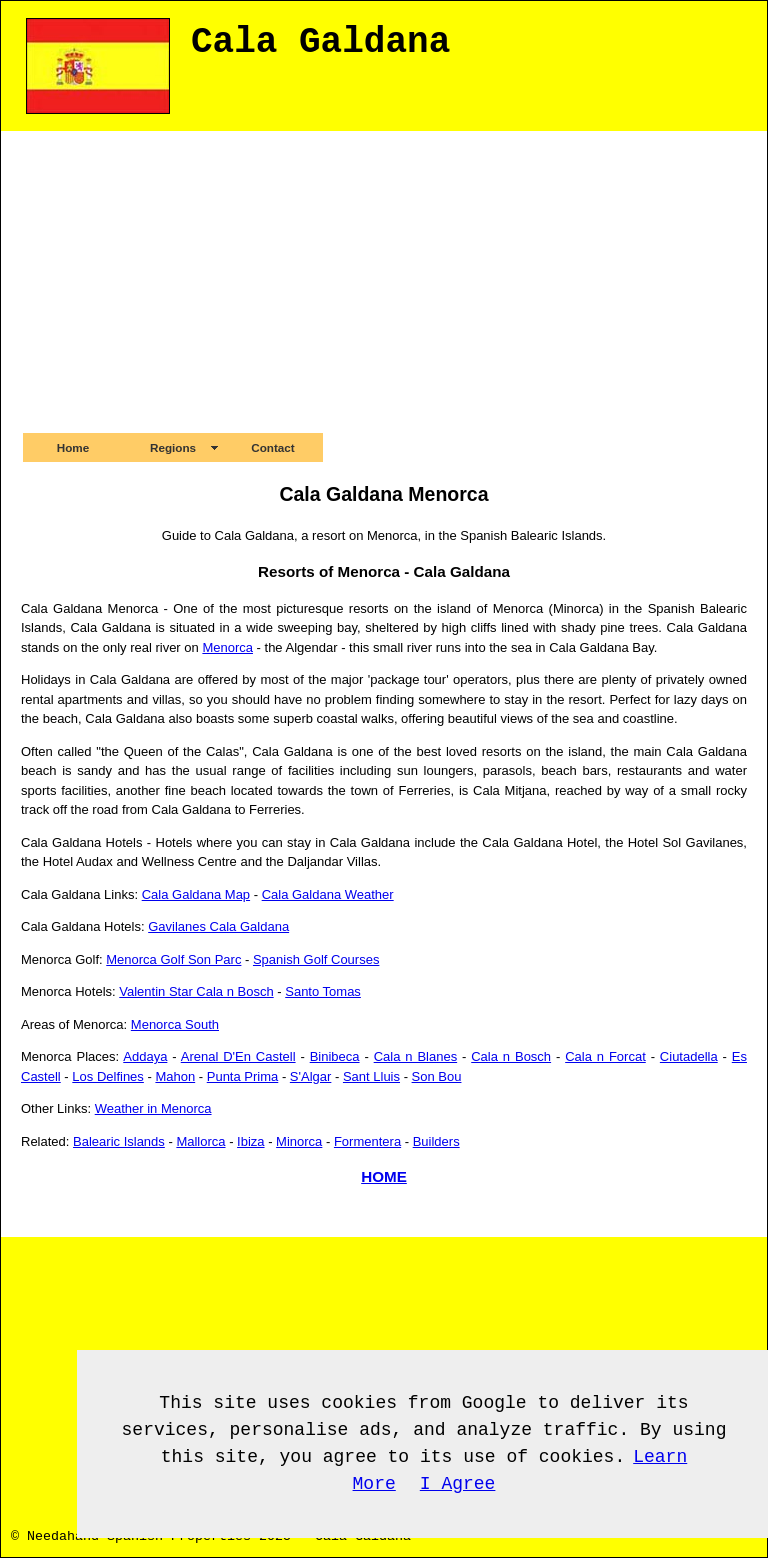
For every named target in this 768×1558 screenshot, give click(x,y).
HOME (384, 1176)
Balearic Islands (119, 1141)
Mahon (175, 1076)
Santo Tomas (323, 991)
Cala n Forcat (605, 1056)
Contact (273, 447)
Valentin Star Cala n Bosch (196, 991)
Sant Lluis (371, 1076)
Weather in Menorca (153, 1108)
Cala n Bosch (511, 1056)
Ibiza (250, 1141)
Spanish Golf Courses (316, 959)
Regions (173, 447)
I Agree (458, 1484)
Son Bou (437, 1076)
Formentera (367, 1141)
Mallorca (200, 1141)
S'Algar (311, 1076)
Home (73, 447)
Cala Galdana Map (196, 894)
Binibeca (335, 1056)
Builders (436, 1141)
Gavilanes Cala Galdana (218, 926)
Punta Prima (243, 1076)
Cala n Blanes (415, 1056)
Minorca (299, 1141)
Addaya (145, 1056)
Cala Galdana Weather (328, 894)
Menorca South (175, 1024)
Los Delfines (108, 1076)
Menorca (227, 647)
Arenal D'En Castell (238, 1056)
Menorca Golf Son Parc (173, 959)
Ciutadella (689, 1056)
